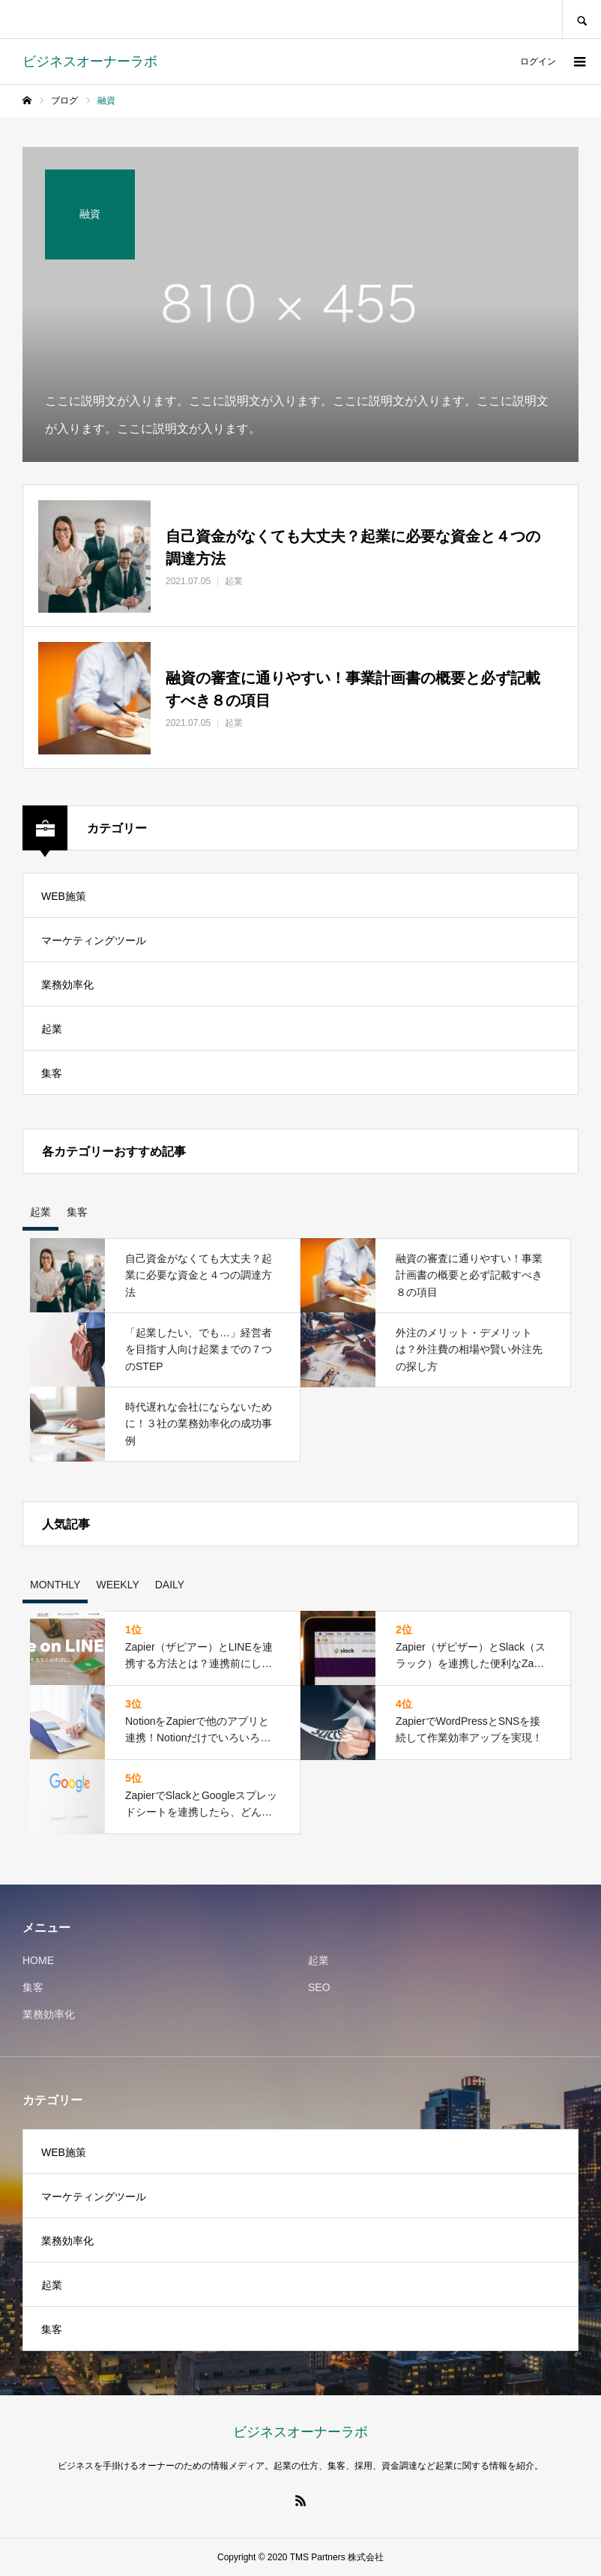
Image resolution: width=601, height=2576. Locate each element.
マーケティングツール (93, 940)
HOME (38, 1960)
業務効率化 (67, 985)
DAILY (169, 1585)
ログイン (538, 61)
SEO (319, 1987)
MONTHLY (55, 1585)
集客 (51, 1073)
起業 (51, 1029)
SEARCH (581, 19)
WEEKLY (117, 1585)
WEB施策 (63, 896)
